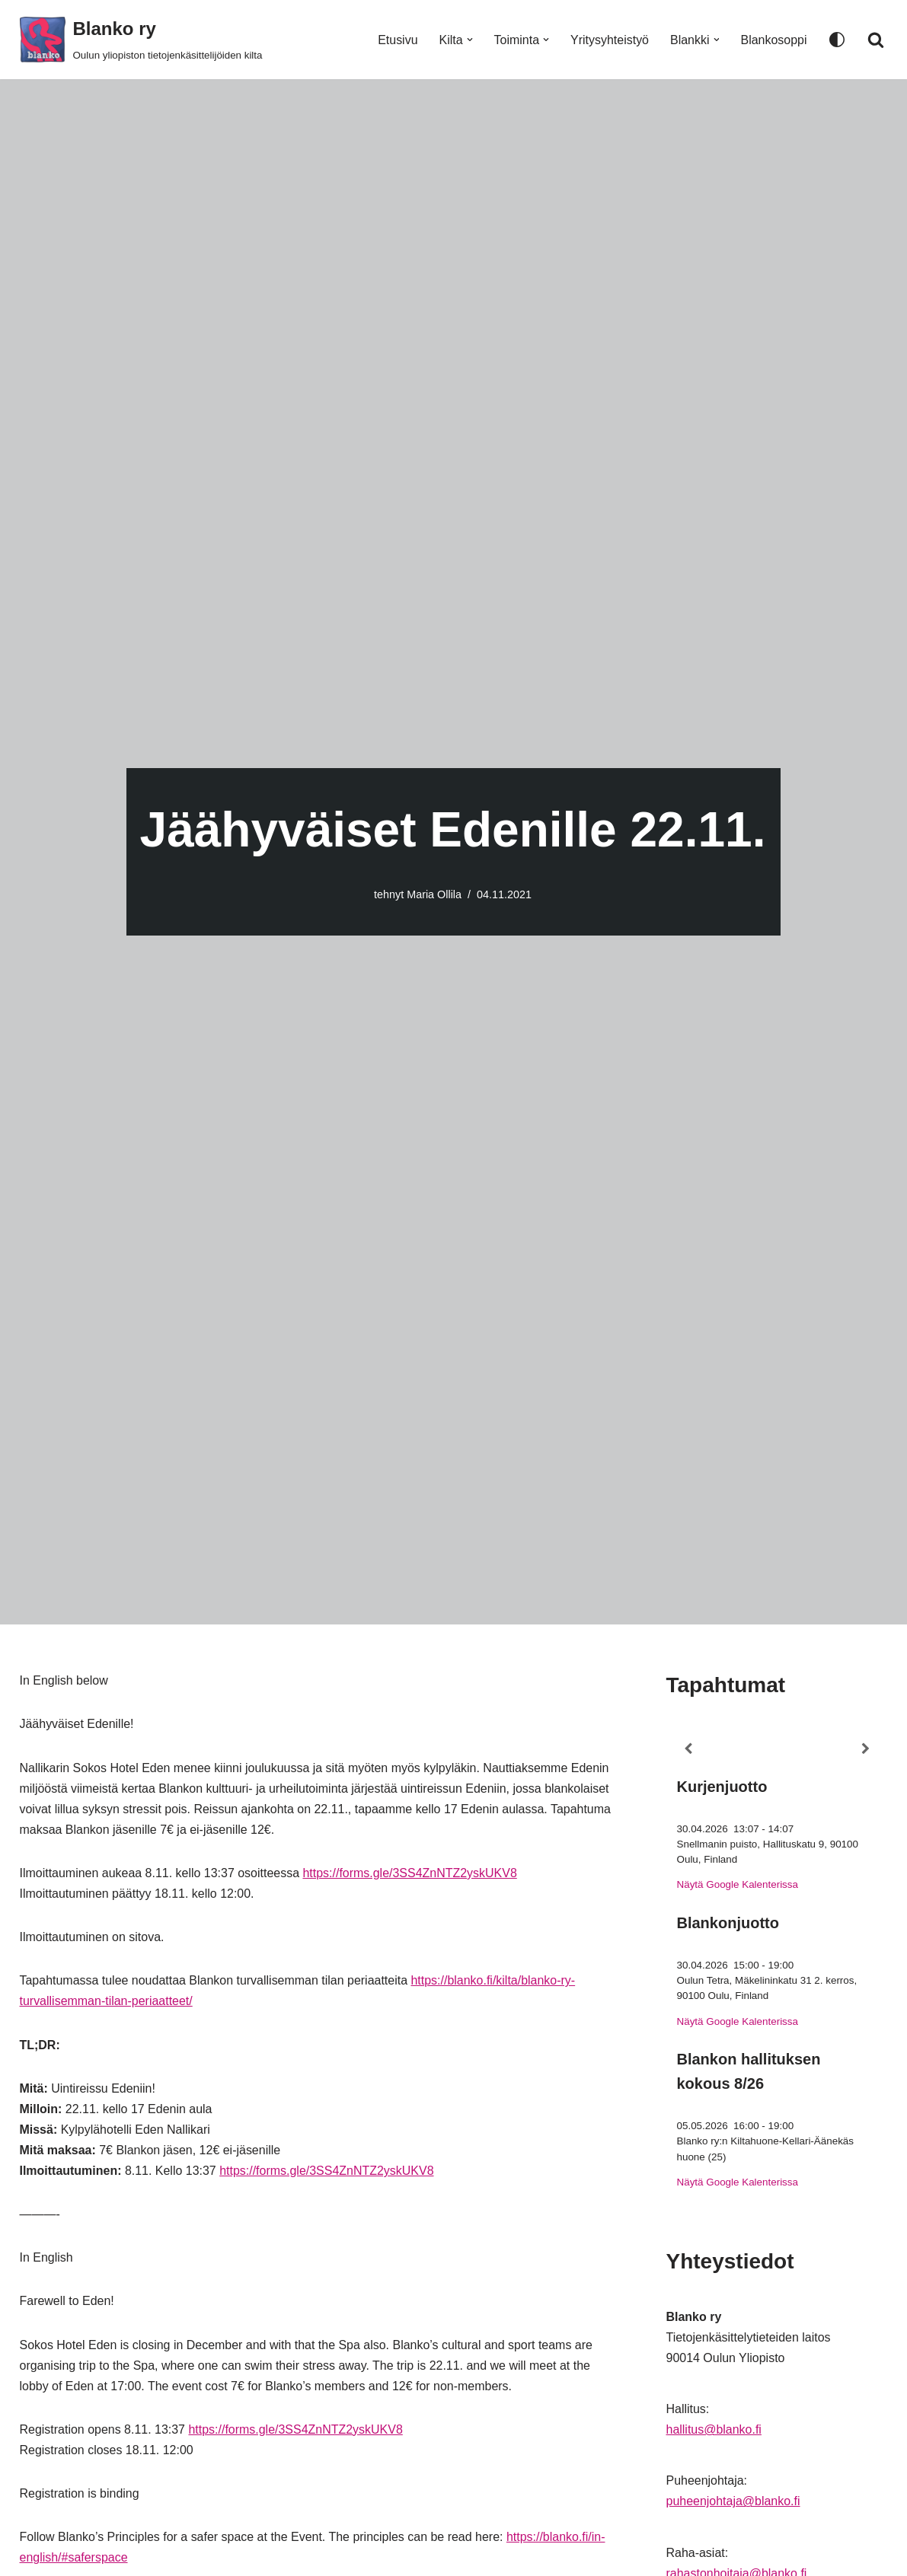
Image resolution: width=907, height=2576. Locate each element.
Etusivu (397, 39)
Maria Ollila (434, 894)
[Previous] (688, 1749)
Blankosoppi (773, 39)
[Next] (865, 1749)
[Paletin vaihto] (837, 39)
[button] (469, 40)
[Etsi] (875, 39)
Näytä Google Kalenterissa (738, 1885)
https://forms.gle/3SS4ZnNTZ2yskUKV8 (410, 1873)
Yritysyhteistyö (609, 39)
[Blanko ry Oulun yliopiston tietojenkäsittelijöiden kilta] (141, 39)
